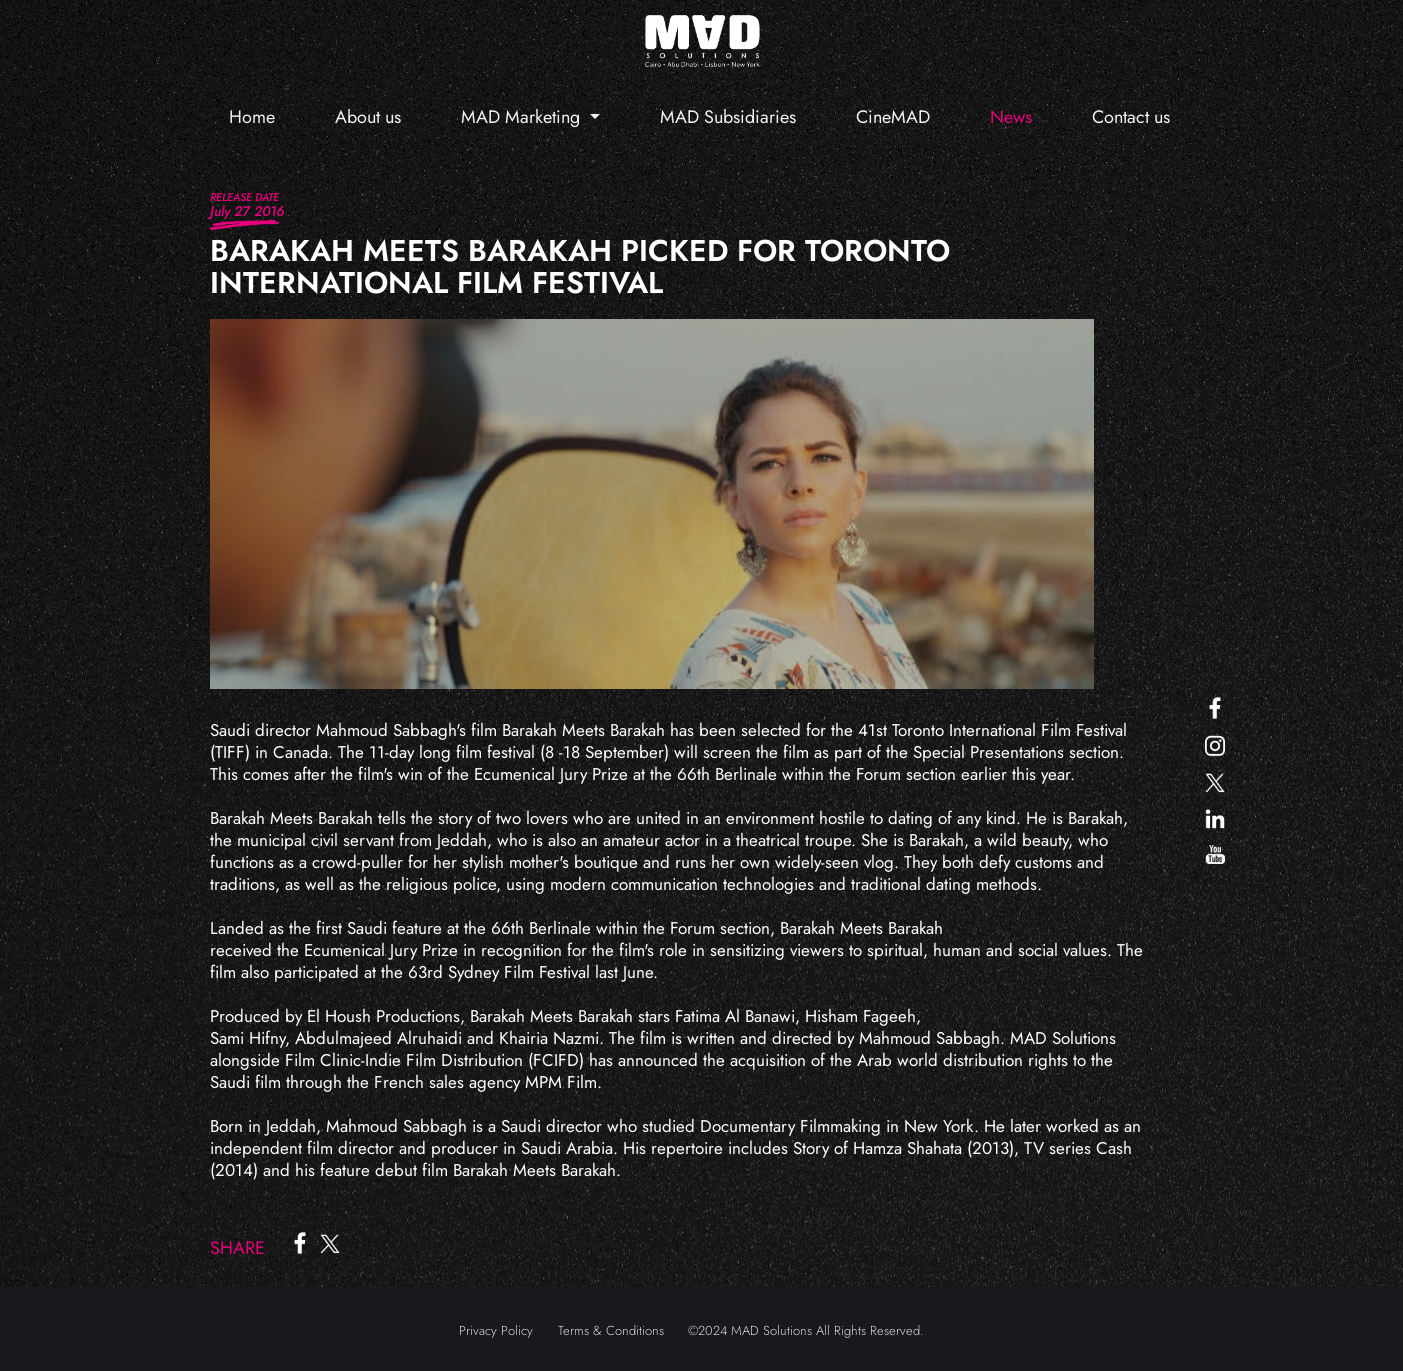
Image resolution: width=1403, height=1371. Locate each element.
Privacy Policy (496, 1330)
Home (252, 117)
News (1011, 117)
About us (368, 117)
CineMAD (893, 117)
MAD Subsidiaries (728, 117)
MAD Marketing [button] (523, 117)
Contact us (1131, 117)
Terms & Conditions (611, 1330)
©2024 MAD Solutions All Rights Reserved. (806, 1330)
